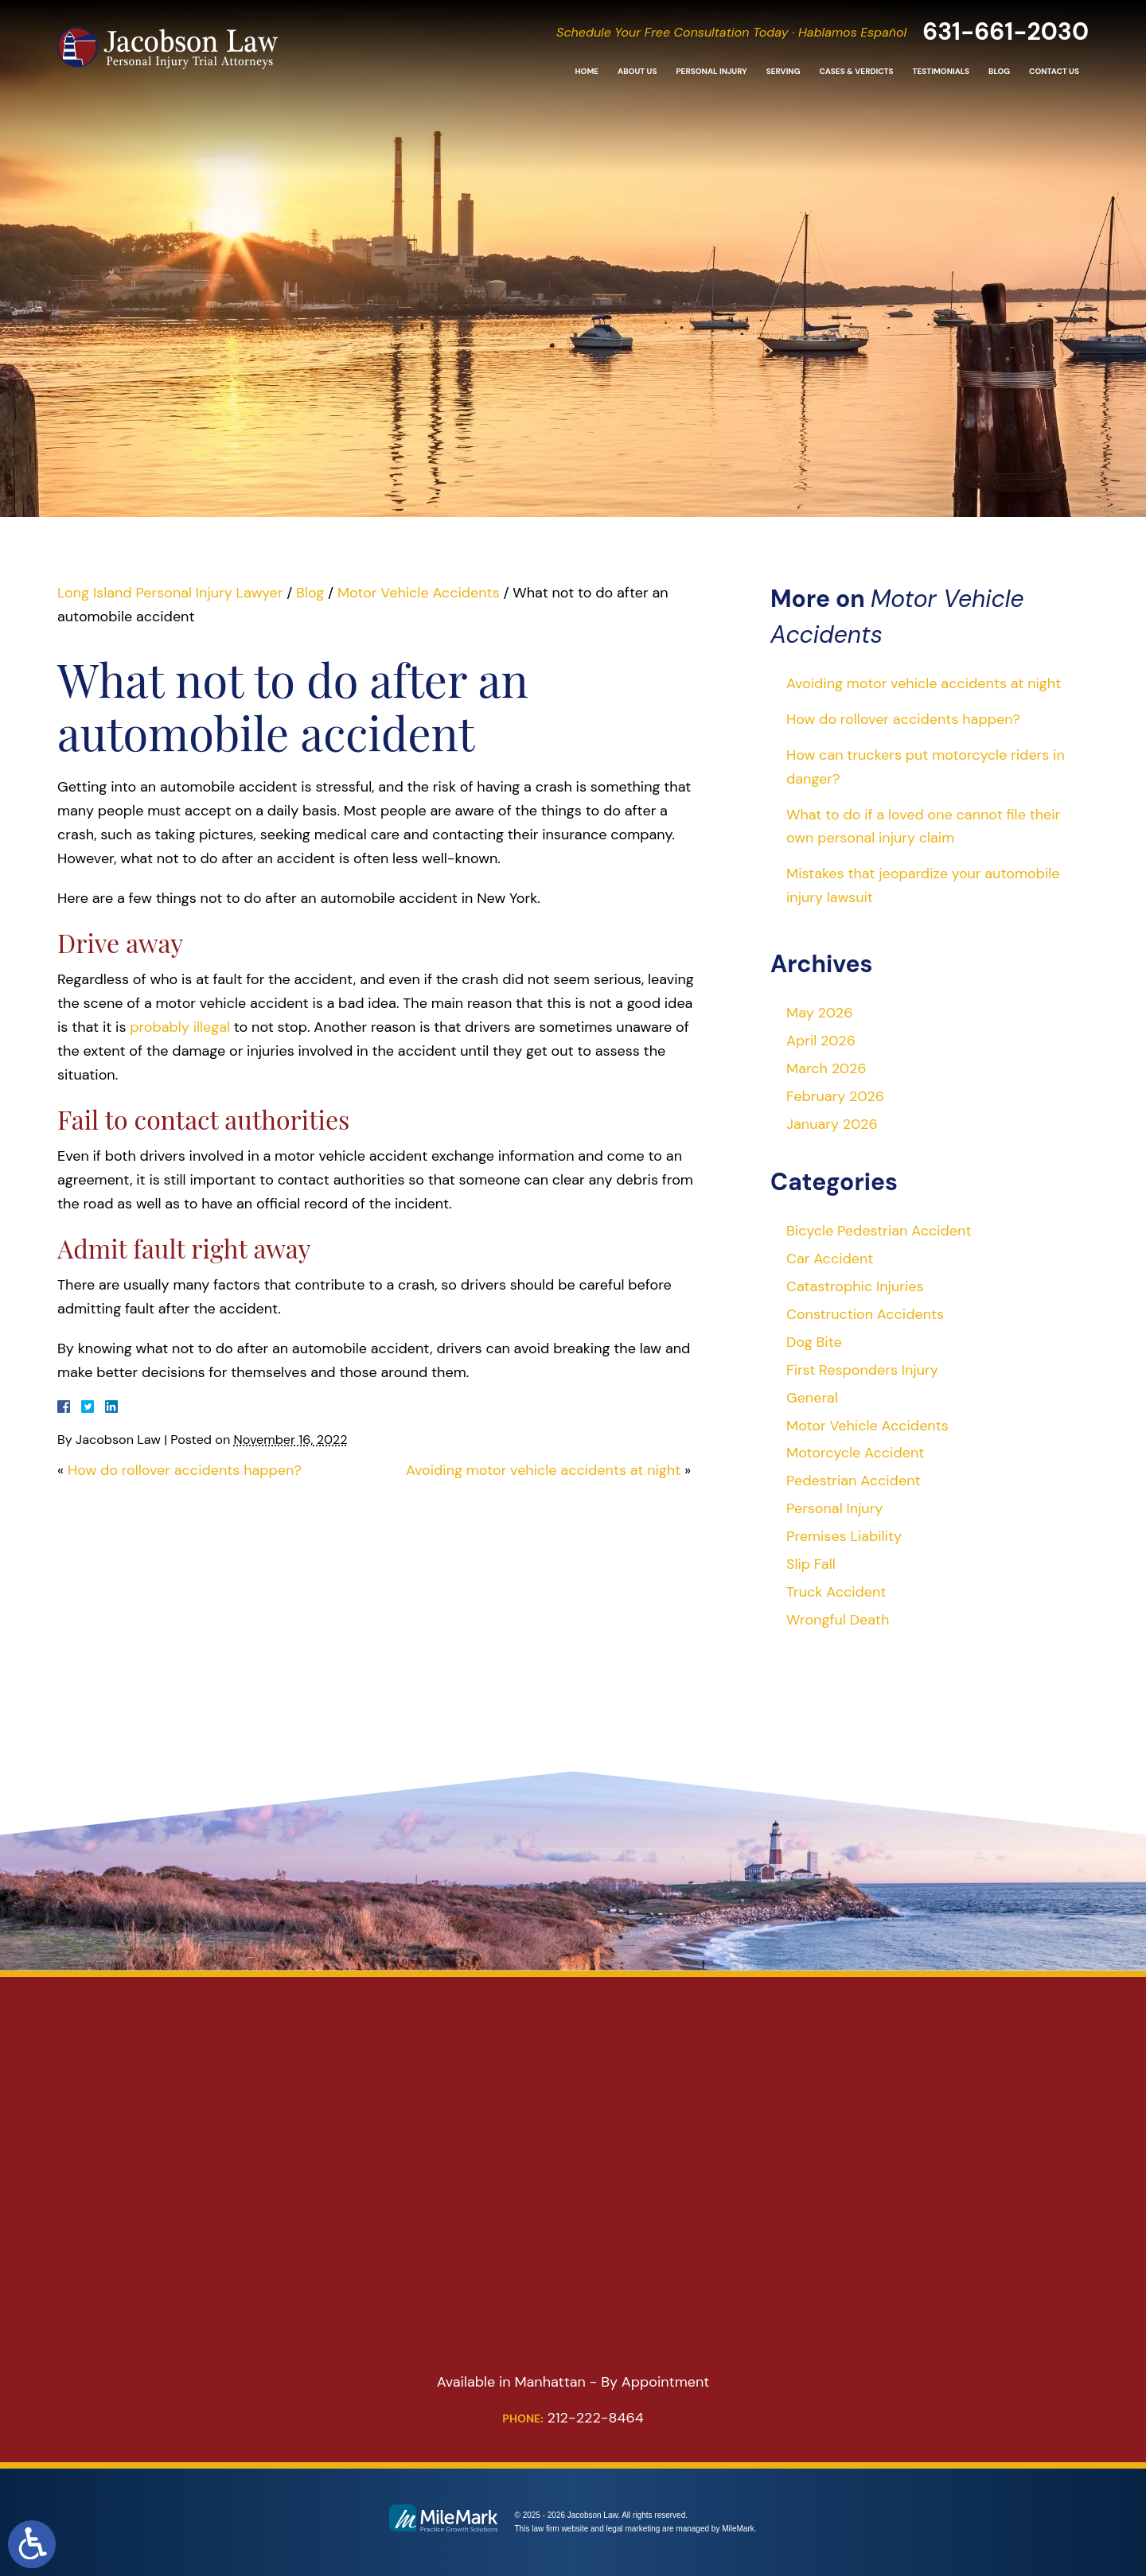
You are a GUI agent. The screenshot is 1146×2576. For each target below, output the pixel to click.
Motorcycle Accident (855, 1452)
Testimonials (940, 75)
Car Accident (829, 1258)
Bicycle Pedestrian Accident (878, 1230)
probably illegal (180, 1027)
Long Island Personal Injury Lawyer (170, 592)
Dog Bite (814, 1342)
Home (586, 75)
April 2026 (821, 1040)
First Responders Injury (862, 1369)
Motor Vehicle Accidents (418, 592)
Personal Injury (711, 75)
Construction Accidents (865, 1314)
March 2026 (826, 1068)
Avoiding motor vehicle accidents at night (543, 1470)
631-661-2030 (1005, 35)
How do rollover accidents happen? (185, 1470)
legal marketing (633, 2528)
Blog (999, 75)
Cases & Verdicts (856, 75)
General (812, 1397)
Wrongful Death (837, 1619)
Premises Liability (844, 1536)
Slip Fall (811, 1564)
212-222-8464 (572, 2417)
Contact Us (1054, 75)
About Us (637, 75)
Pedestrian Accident (853, 1480)
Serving (783, 75)
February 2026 (835, 1096)
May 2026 (819, 1012)
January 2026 (832, 1124)
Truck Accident (836, 1591)
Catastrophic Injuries (854, 1286)
